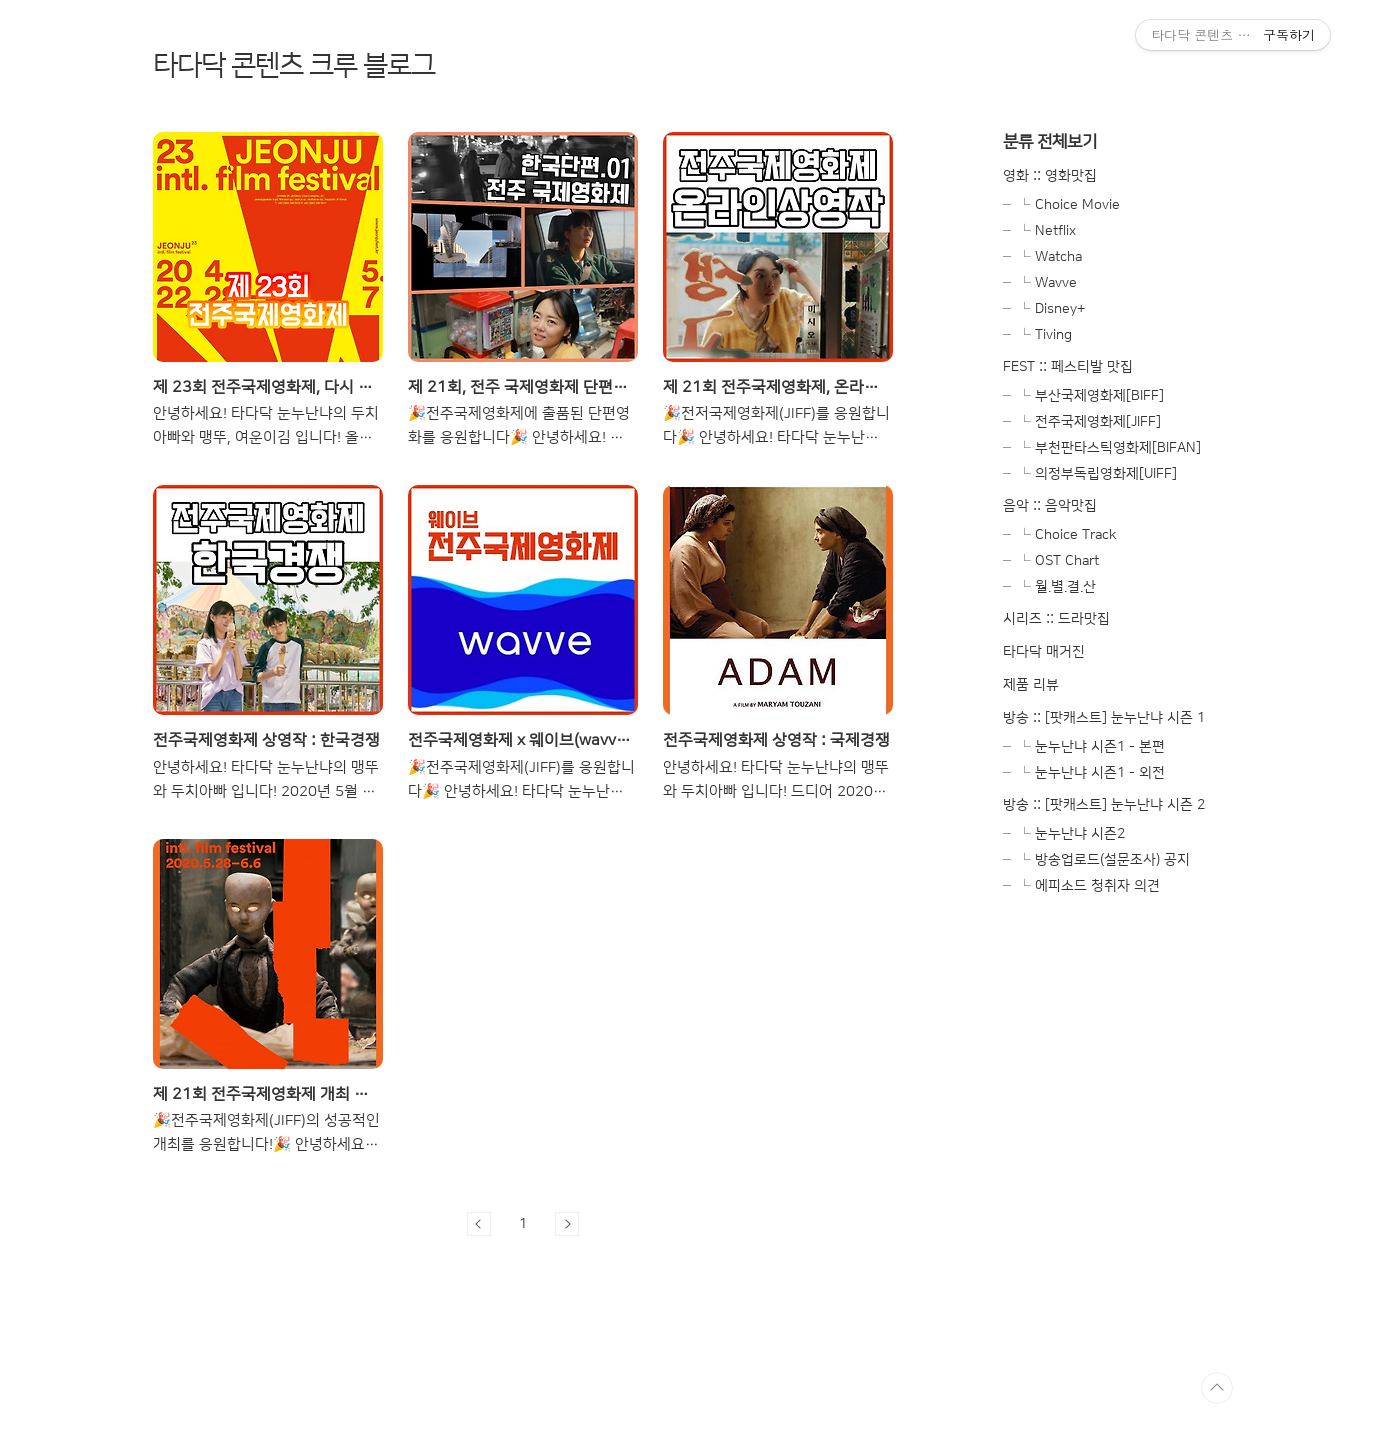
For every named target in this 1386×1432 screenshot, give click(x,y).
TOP (1217, 1388)
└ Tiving (1045, 335)
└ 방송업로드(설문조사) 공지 (1104, 860)
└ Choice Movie (1069, 205)
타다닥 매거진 (1044, 652)
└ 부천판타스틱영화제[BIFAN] (1109, 448)
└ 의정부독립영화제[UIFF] (1097, 474)
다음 (567, 1224)
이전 (479, 1224)
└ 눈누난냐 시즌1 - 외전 (1091, 773)
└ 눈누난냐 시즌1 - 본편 (1091, 747)
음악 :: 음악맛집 (1050, 506)
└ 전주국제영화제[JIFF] (1089, 422)
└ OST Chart (1058, 561)
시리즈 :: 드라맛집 (1056, 619)
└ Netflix (1047, 231)
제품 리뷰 (1031, 685)
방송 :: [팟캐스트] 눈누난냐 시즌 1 (1104, 718)
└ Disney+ (1051, 309)
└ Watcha (1050, 257)
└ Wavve (1047, 283)
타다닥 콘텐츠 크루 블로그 (294, 65)
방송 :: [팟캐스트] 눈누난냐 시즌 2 (1104, 805)
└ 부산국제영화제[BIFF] (1091, 396)
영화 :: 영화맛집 (1050, 176)
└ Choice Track (1067, 535)
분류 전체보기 (1050, 141)
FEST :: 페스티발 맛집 (1068, 367)
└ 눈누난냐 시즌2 (1071, 834)
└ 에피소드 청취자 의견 (1089, 886)
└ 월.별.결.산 (1057, 587)
